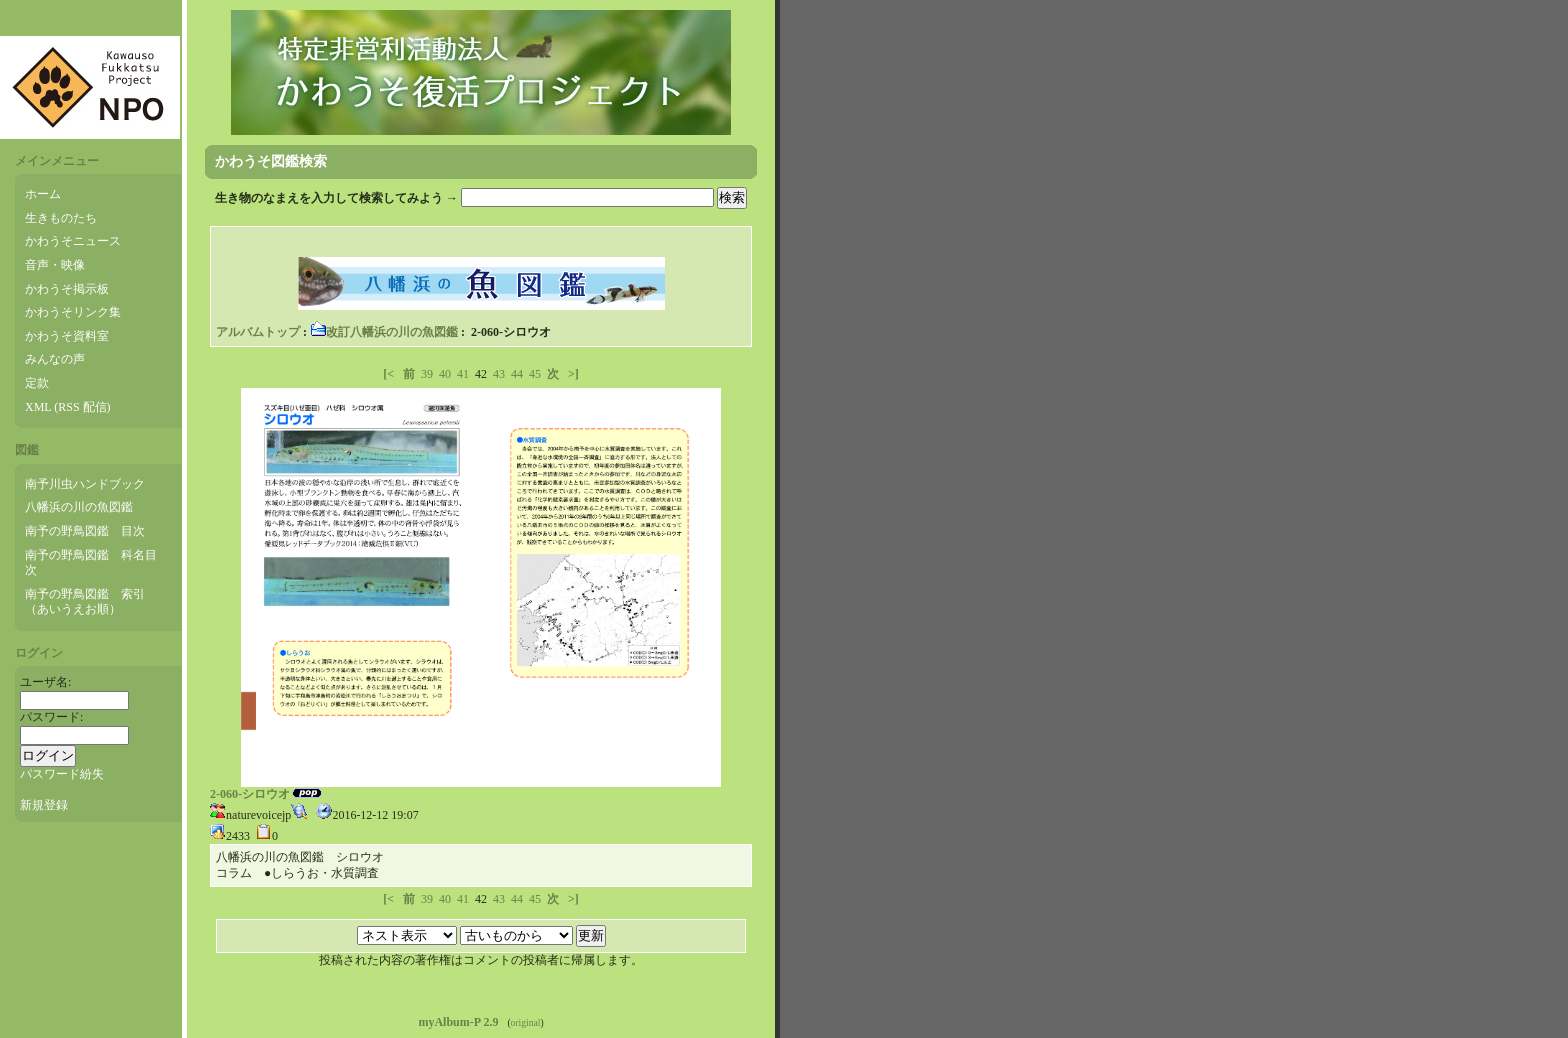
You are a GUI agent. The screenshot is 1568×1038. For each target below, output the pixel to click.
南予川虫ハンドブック (85, 484)
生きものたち (61, 218)
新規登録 (44, 805)
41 (463, 374)
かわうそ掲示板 (67, 289)
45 (535, 374)
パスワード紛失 (62, 774)
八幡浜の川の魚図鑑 (79, 507)
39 (427, 374)
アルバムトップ (258, 332)
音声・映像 (55, 265)
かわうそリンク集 (73, 312)
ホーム (43, 194)
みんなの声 (55, 359)
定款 (37, 383)
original (526, 1022)
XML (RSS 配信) (68, 407)
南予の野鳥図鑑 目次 (85, 531)
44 (517, 374)
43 (499, 374)
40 (445, 374)
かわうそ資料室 (67, 336)
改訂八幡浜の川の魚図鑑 (384, 332)
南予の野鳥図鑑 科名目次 (91, 563)
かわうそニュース (73, 241)
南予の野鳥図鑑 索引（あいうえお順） (85, 602)
